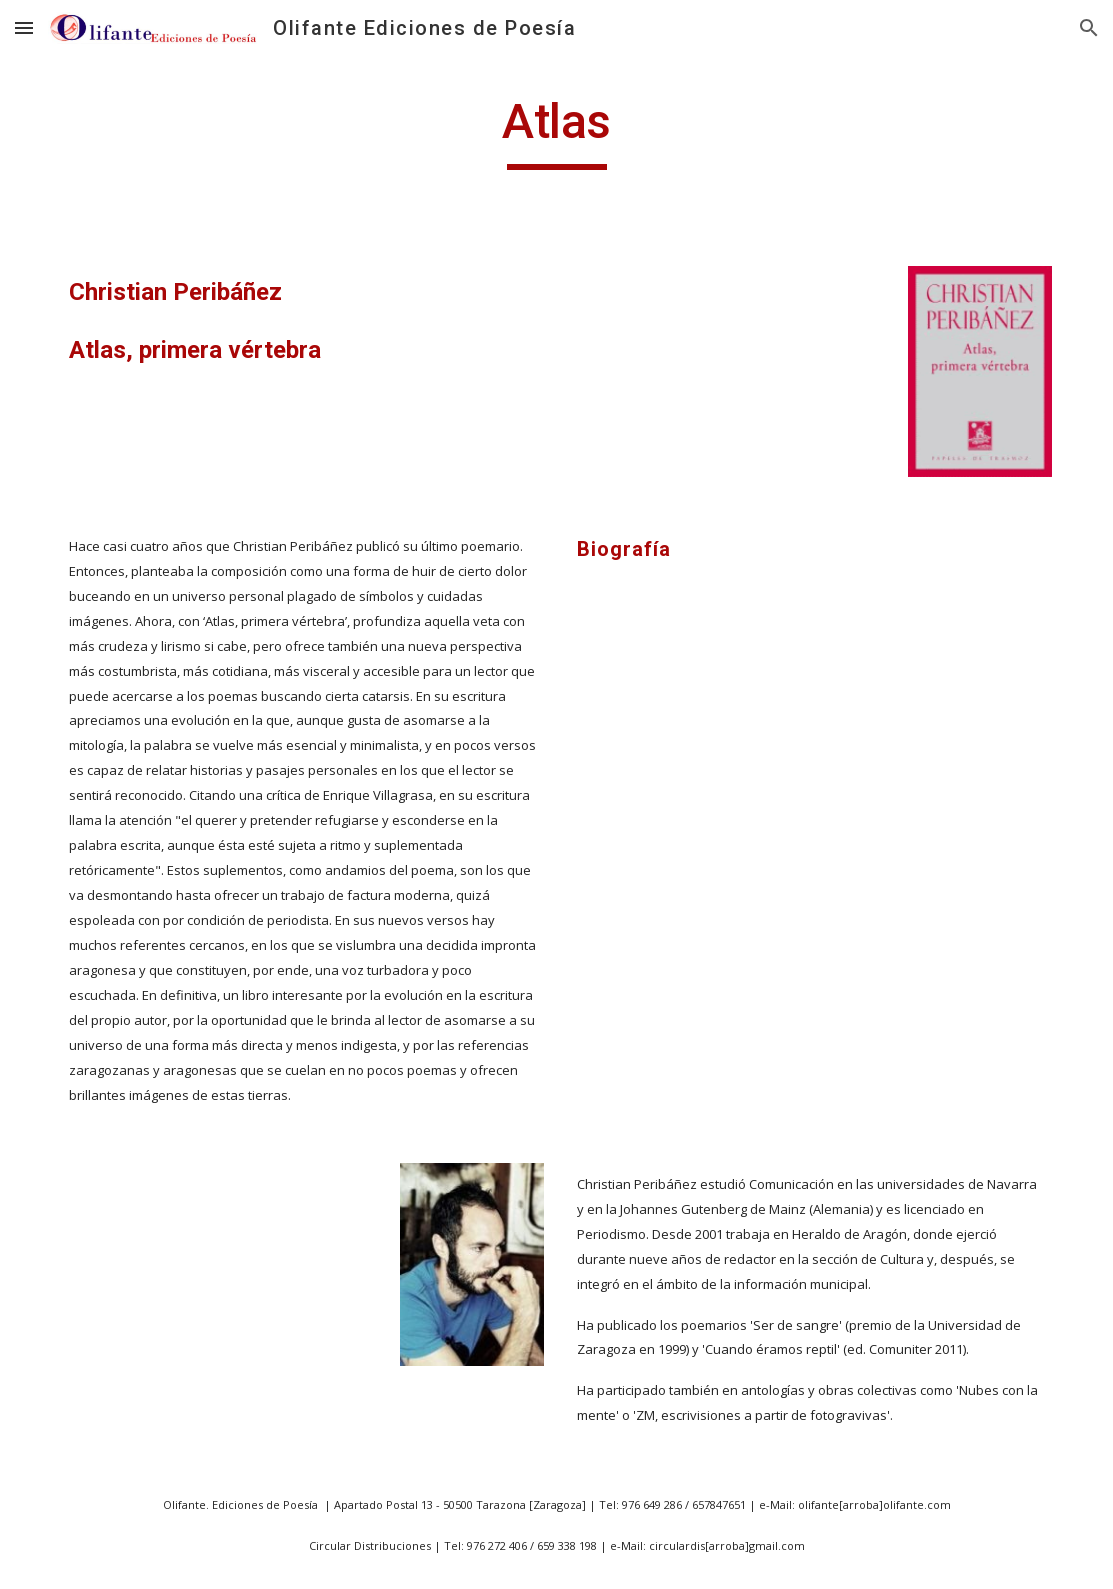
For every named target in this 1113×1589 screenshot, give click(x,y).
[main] (556, 131)
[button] (24, 27)
